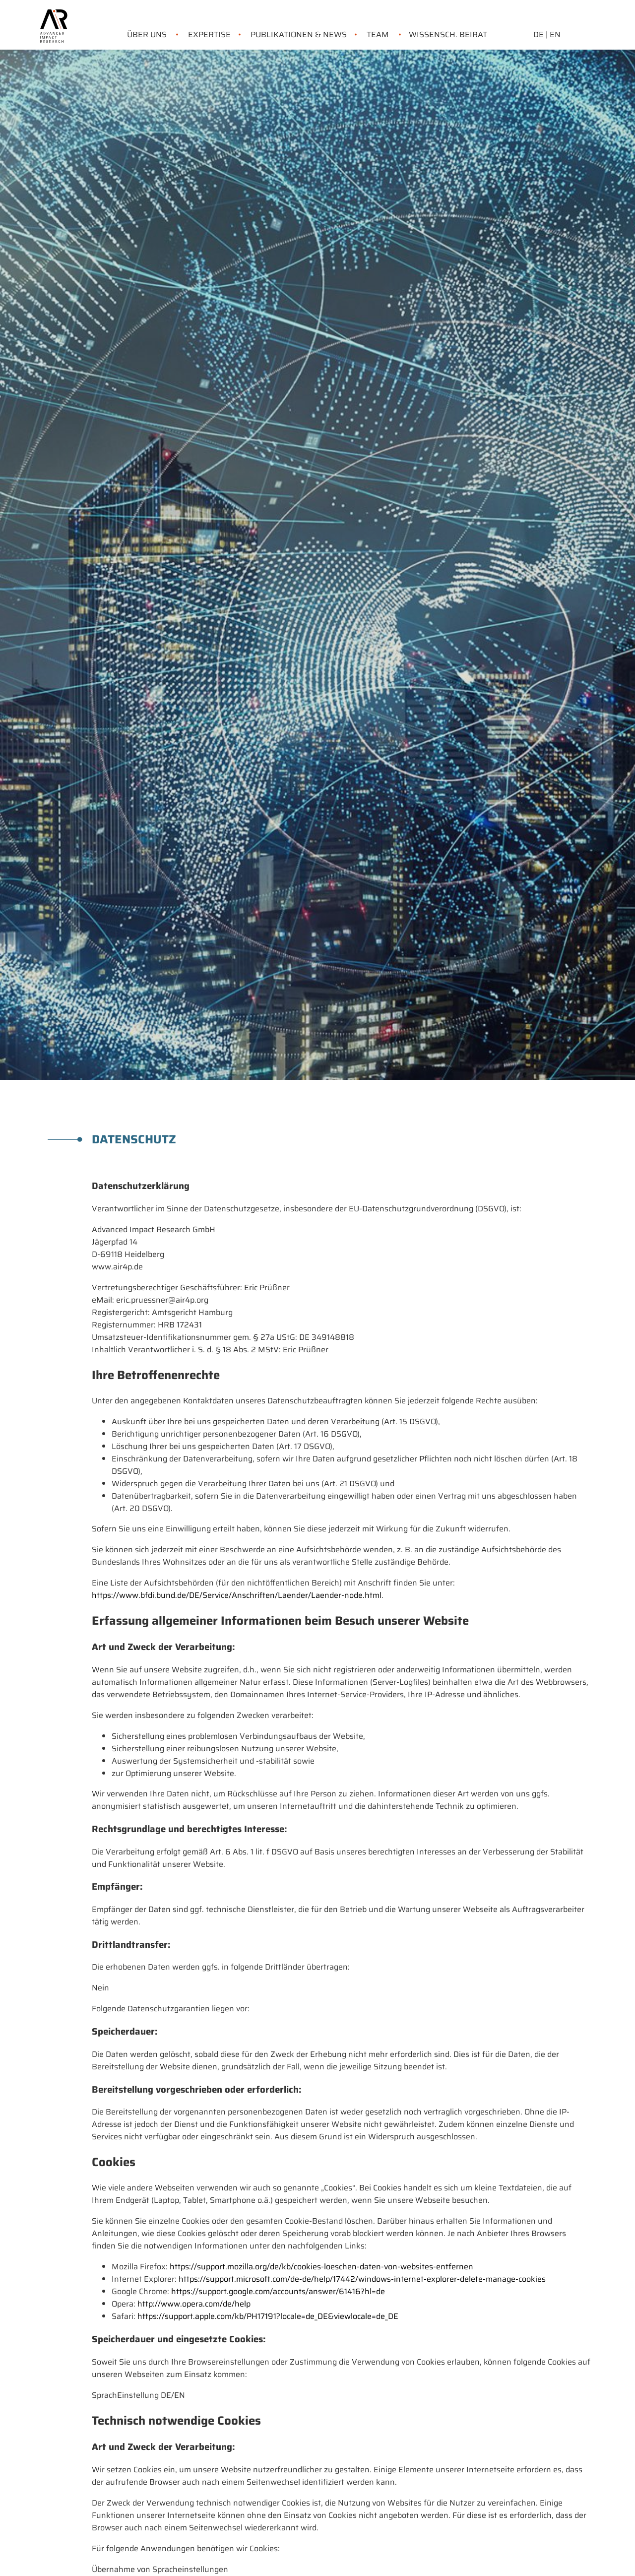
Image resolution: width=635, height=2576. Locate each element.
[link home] (53, 15)
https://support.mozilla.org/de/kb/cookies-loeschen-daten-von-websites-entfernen (321, 2266)
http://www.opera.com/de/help (194, 2304)
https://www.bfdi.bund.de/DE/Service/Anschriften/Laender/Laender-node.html (236, 1595)
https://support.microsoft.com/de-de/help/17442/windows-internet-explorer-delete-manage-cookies (362, 2279)
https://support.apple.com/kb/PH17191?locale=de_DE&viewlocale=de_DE (267, 2316)
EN (555, 34)
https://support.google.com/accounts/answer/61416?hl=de (278, 2291)
